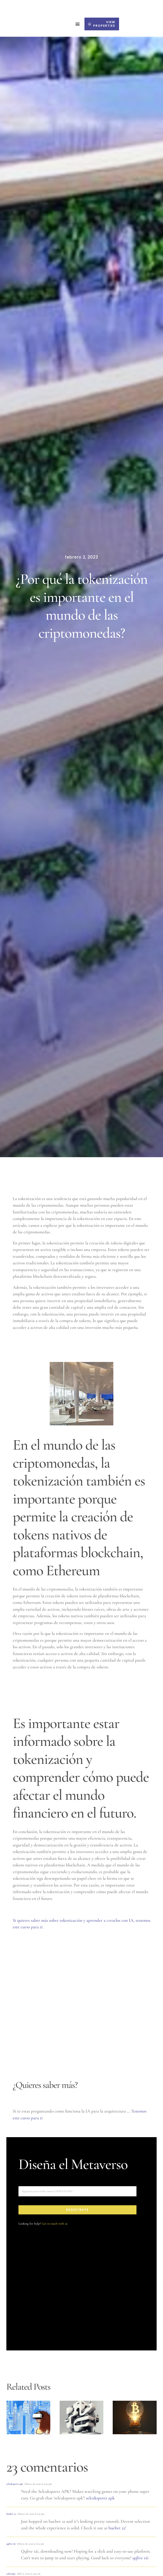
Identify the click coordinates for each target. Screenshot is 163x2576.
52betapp (10, 2573)
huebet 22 (11, 2513)
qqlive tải (10, 2543)
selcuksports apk (14, 2483)
